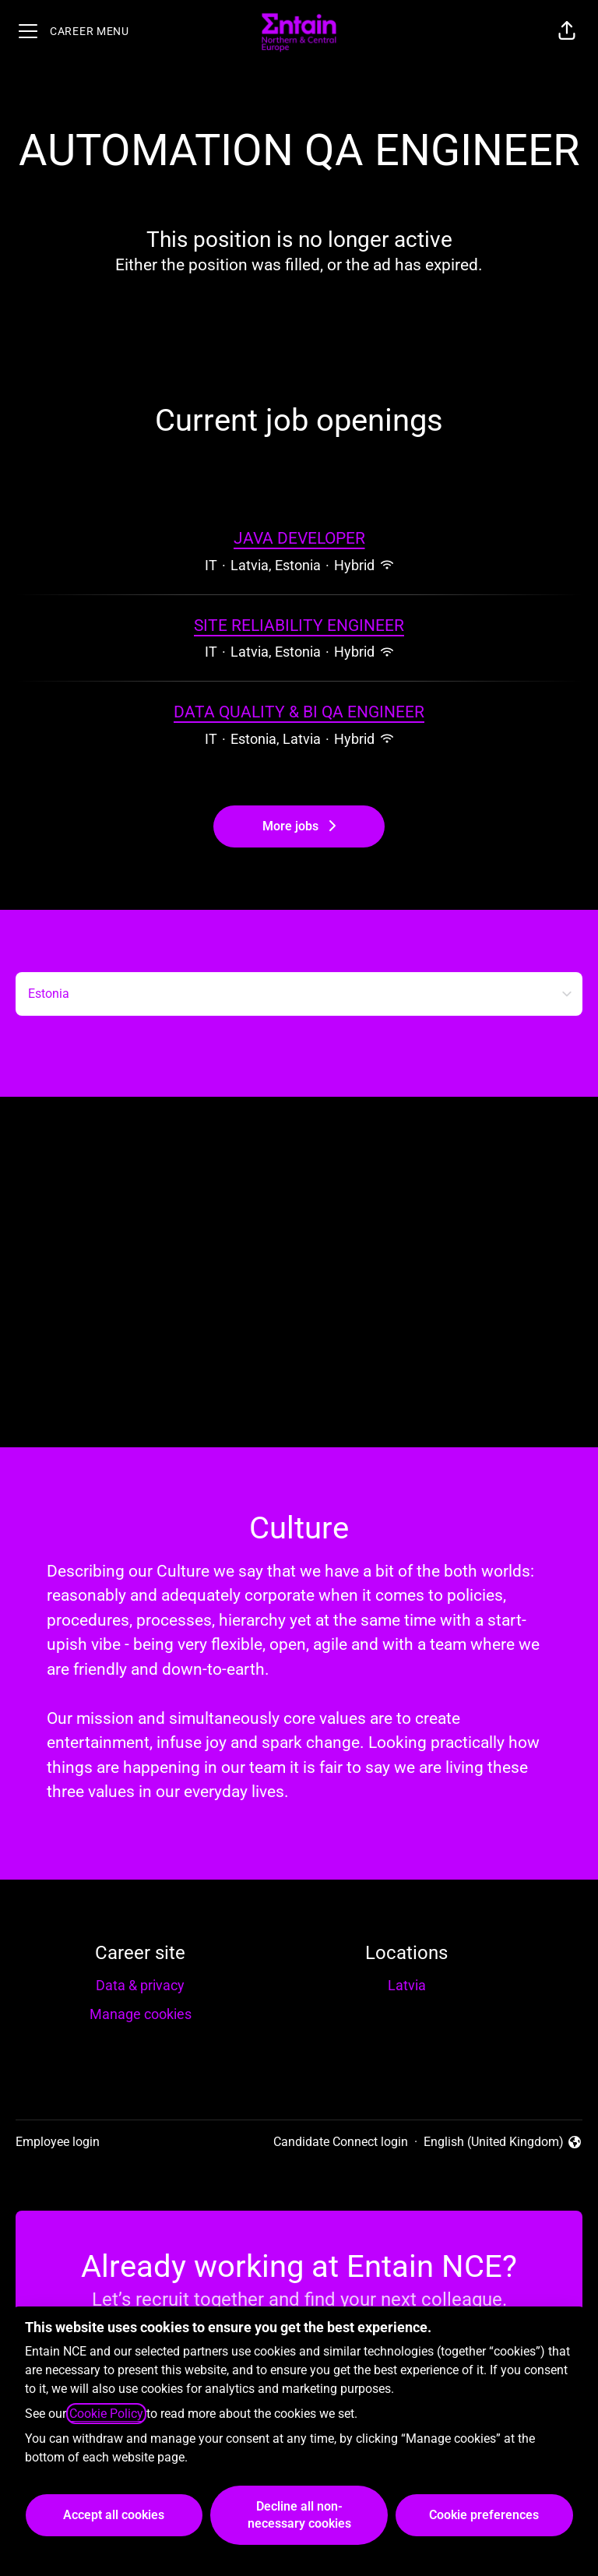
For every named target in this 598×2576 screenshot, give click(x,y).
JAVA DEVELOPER (299, 539)
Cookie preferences (484, 2514)
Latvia (407, 1985)
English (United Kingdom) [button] (503, 2142)
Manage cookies (141, 2014)
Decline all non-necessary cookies (299, 2515)
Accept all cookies (113, 2514)
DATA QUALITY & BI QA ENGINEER (299, 712)
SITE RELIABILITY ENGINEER (299, 626)
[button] (567, 31)
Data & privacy (140, 1985)
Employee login (58, 2141)
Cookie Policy (106, 2413)
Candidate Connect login (340, 2141)
